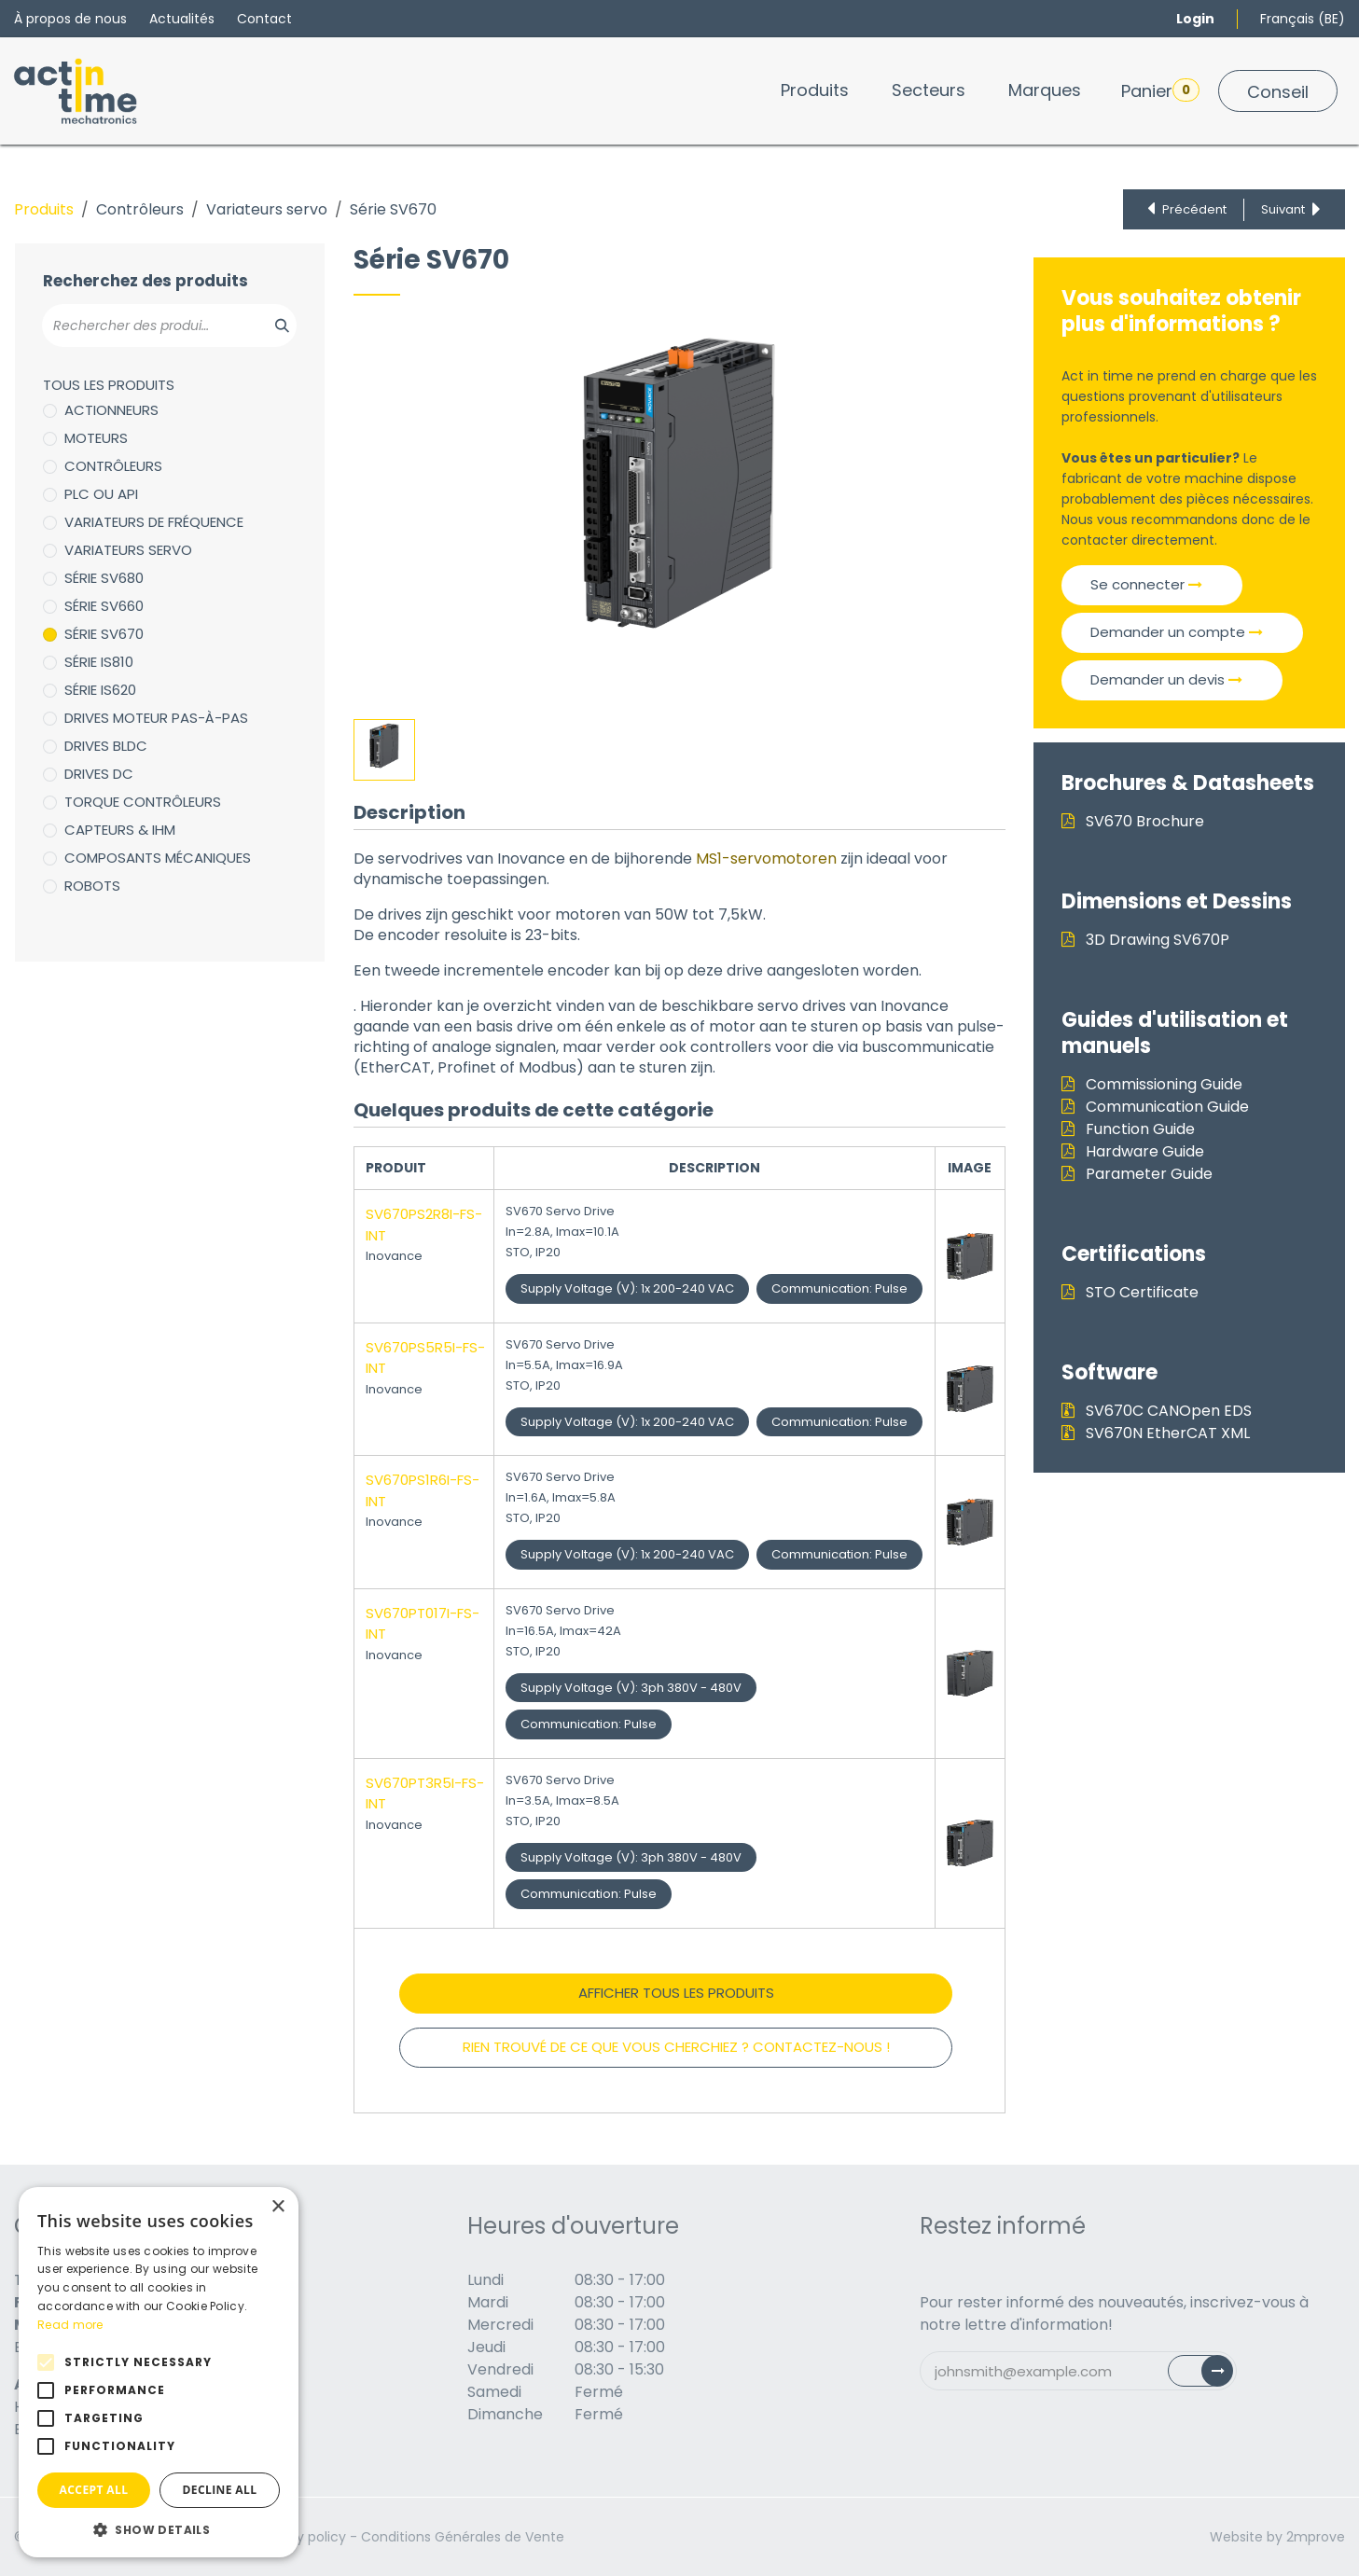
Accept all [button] (94, 2490)
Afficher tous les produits (676, 1992)
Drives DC (98, 773)
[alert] (158, 2372)
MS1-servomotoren (766, 858)
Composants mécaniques (157, 857)
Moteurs (96, 438)
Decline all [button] (220, 2490)
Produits (44, 209)
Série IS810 (98, 662)
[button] (158, 2529)
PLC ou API (101, 494)
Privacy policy (301, 2537)
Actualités (182, 18)
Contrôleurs (140, 209)
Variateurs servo (266, 209)
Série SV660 (104, 606)
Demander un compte (1176, 632)
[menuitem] (814, 90)
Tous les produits (108, 385)
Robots (92, 885)
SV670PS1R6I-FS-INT (422, 1490)
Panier (1160, 90)
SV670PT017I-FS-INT (422, 1623)
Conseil (1278, 92)
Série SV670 (104, 634)
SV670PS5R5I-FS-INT (425, 1357)
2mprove (1315, 2537)
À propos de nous (70, 18)
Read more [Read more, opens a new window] (70, 2325)
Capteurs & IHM (119, 829)
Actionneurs (111, 410)
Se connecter (1146, 584)
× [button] (277, 2207)
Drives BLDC (105, 745)
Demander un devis (1166, 679)
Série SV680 (104, 578)
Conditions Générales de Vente (462, 2537)
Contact (264, 18)
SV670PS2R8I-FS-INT (424, 1224)
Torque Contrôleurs (142, 801)
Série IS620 (100, 689)
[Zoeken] (272, 325)
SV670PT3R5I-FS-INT (425, 1793)
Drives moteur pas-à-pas (156, 717)
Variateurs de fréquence (153, 522)
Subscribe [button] (1211, 2375)
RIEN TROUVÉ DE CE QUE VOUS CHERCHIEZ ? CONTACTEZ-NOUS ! (676, 2047)
